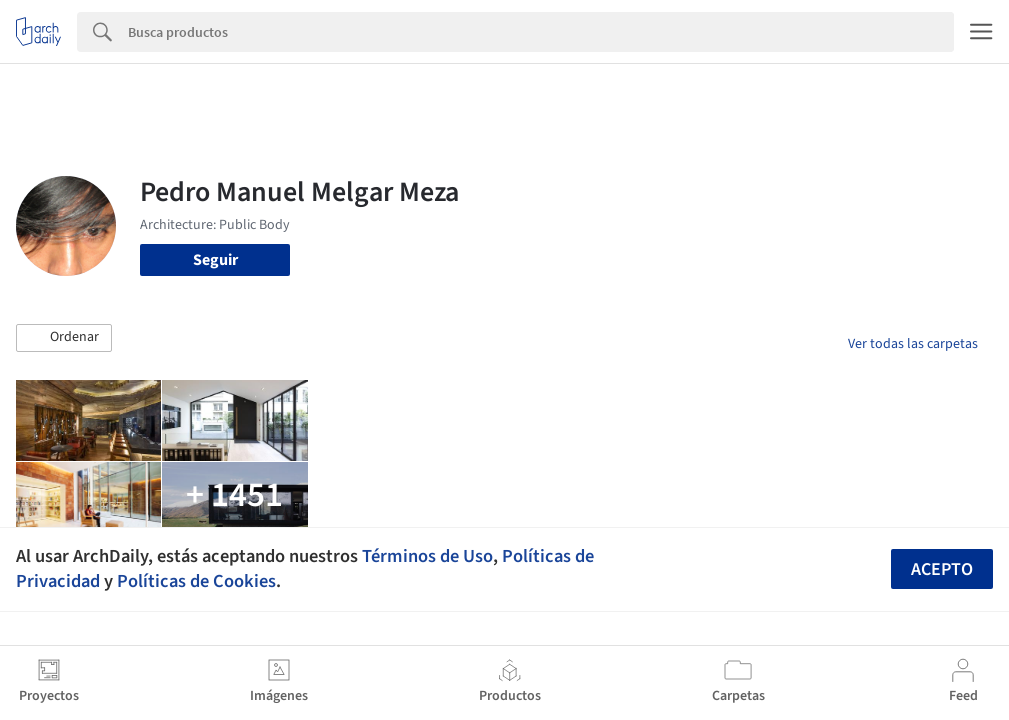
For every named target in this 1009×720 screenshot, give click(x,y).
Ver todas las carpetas (913, 344)
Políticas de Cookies (196, 581)
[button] (64, 338)
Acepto (942, 569)
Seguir (215, 260)
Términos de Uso (427, 556)
